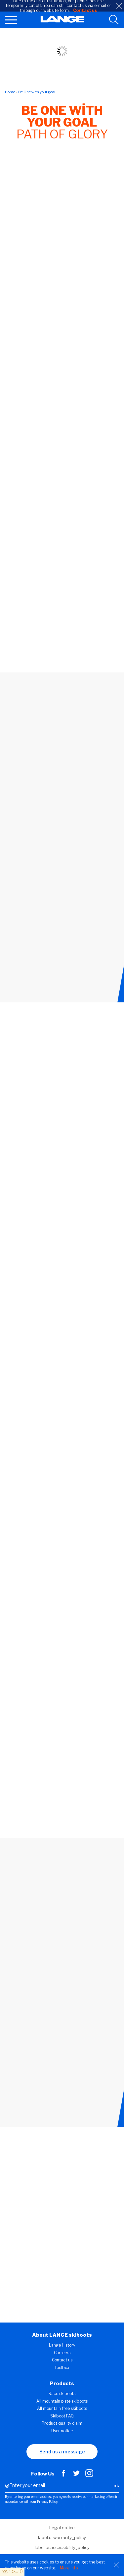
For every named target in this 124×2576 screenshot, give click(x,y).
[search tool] (113, 20)
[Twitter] (76, 2475)
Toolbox (62, 2367)
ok (116, 2485)
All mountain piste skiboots (62, 2401)
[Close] (116, 2565)
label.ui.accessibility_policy (62, 2547)
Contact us (62, 2359)
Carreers (62, 2352)
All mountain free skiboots (62, 2408)
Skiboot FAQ (62, 2415)
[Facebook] (63, 2475)
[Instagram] (89, 2475)
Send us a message (62, 2451)
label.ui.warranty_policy (62, 2537)
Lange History (62, 2345)
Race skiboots (62, 2393)
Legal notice (62, 2527)
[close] (119, 6)
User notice (62, 2430)
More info (69, 2567)
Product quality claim (62, 2423)
